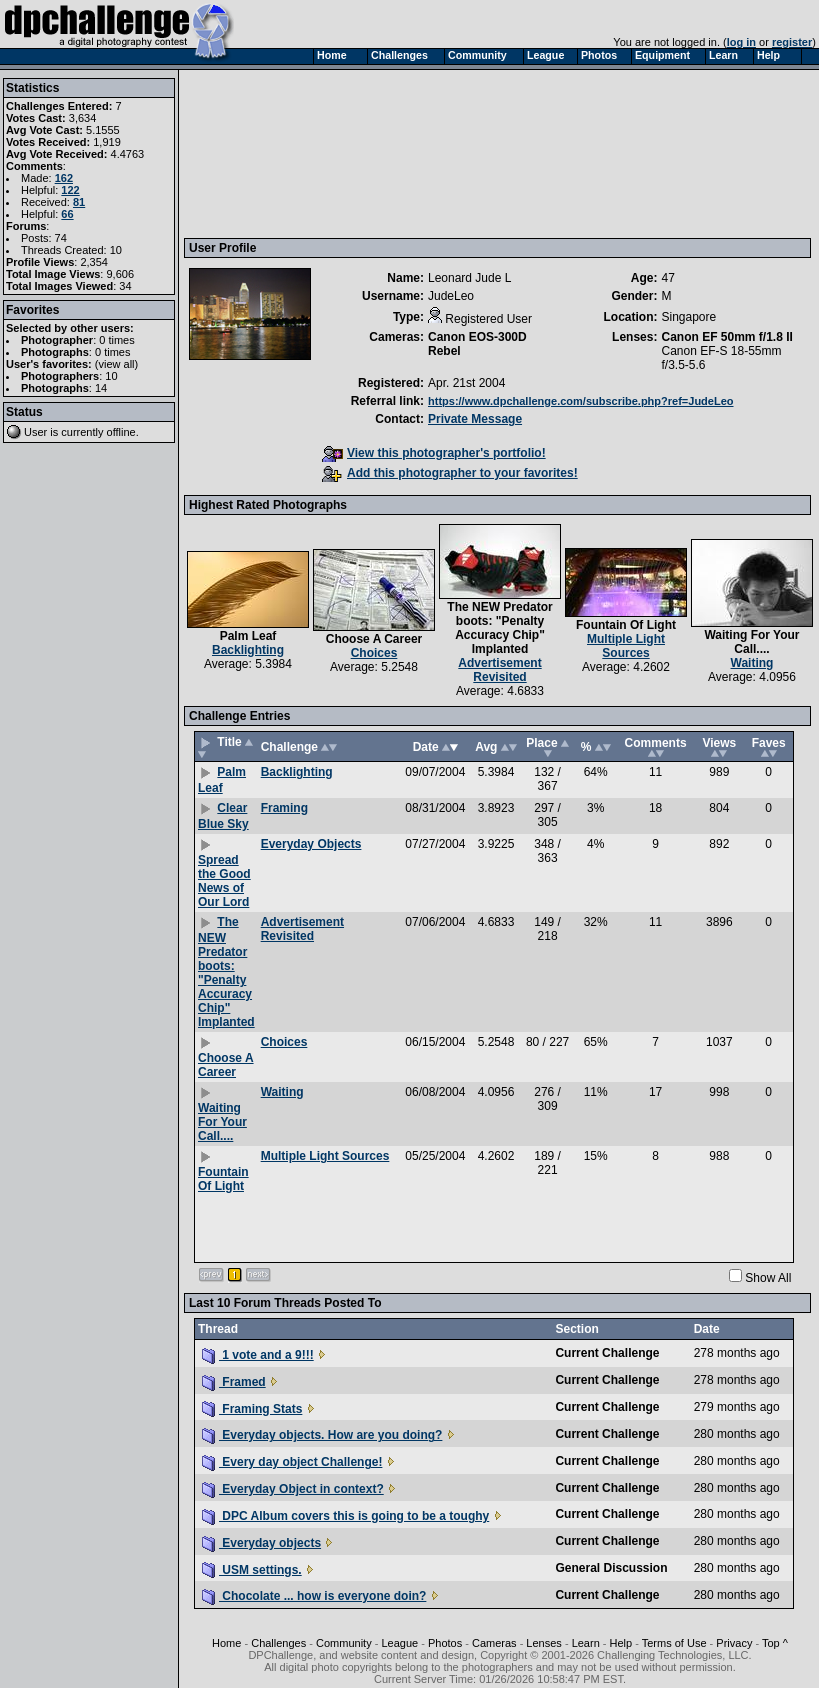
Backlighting (248, 650)
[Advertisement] (282, 153)
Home (226, 1643)
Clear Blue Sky (223, 816)
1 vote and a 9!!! (258, 1355)
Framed (234, 1382)
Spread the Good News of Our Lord (224, 881)
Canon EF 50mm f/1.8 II (726, 337)
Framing (284, 808)
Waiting (752, 663)
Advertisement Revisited (499, 670)
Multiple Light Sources (626, 646)
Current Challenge (607, 1353)
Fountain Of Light (626, 625)
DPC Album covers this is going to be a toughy (345, 1516)
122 (70, 190)
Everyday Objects (311, 844)
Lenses (543, 1643)
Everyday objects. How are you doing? (322, 1435)
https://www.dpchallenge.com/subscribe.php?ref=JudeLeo (581, 401)
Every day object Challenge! (292, 1462)
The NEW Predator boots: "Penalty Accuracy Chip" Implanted (499, 628)
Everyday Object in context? (293, 1489)
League (399, 1643)
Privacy (734, 1643)
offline (121, 432)
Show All (768, 1278)
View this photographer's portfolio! (434, 453)
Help (621, 1643)
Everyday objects (261, 1543)
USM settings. (252, 1570)
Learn (586, 1643)
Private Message (475, 419)
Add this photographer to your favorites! (450, 473)
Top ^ (775, 1643)
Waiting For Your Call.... (751, 642)
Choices (374, 653)
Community (344, 1643)
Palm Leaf (248, 636)
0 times (116, 340)
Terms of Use (674, 1643)
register (792, 42)
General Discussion (611, 1568)
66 (67, 214)
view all (117, 364)
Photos (445, 1643)
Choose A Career (374, 639)
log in (741, 42)
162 (64, 178)
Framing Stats (252, 1409)
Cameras (494, 1643)
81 (79, 202)
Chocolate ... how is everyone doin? (314, 1596)
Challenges (278, 1643)
